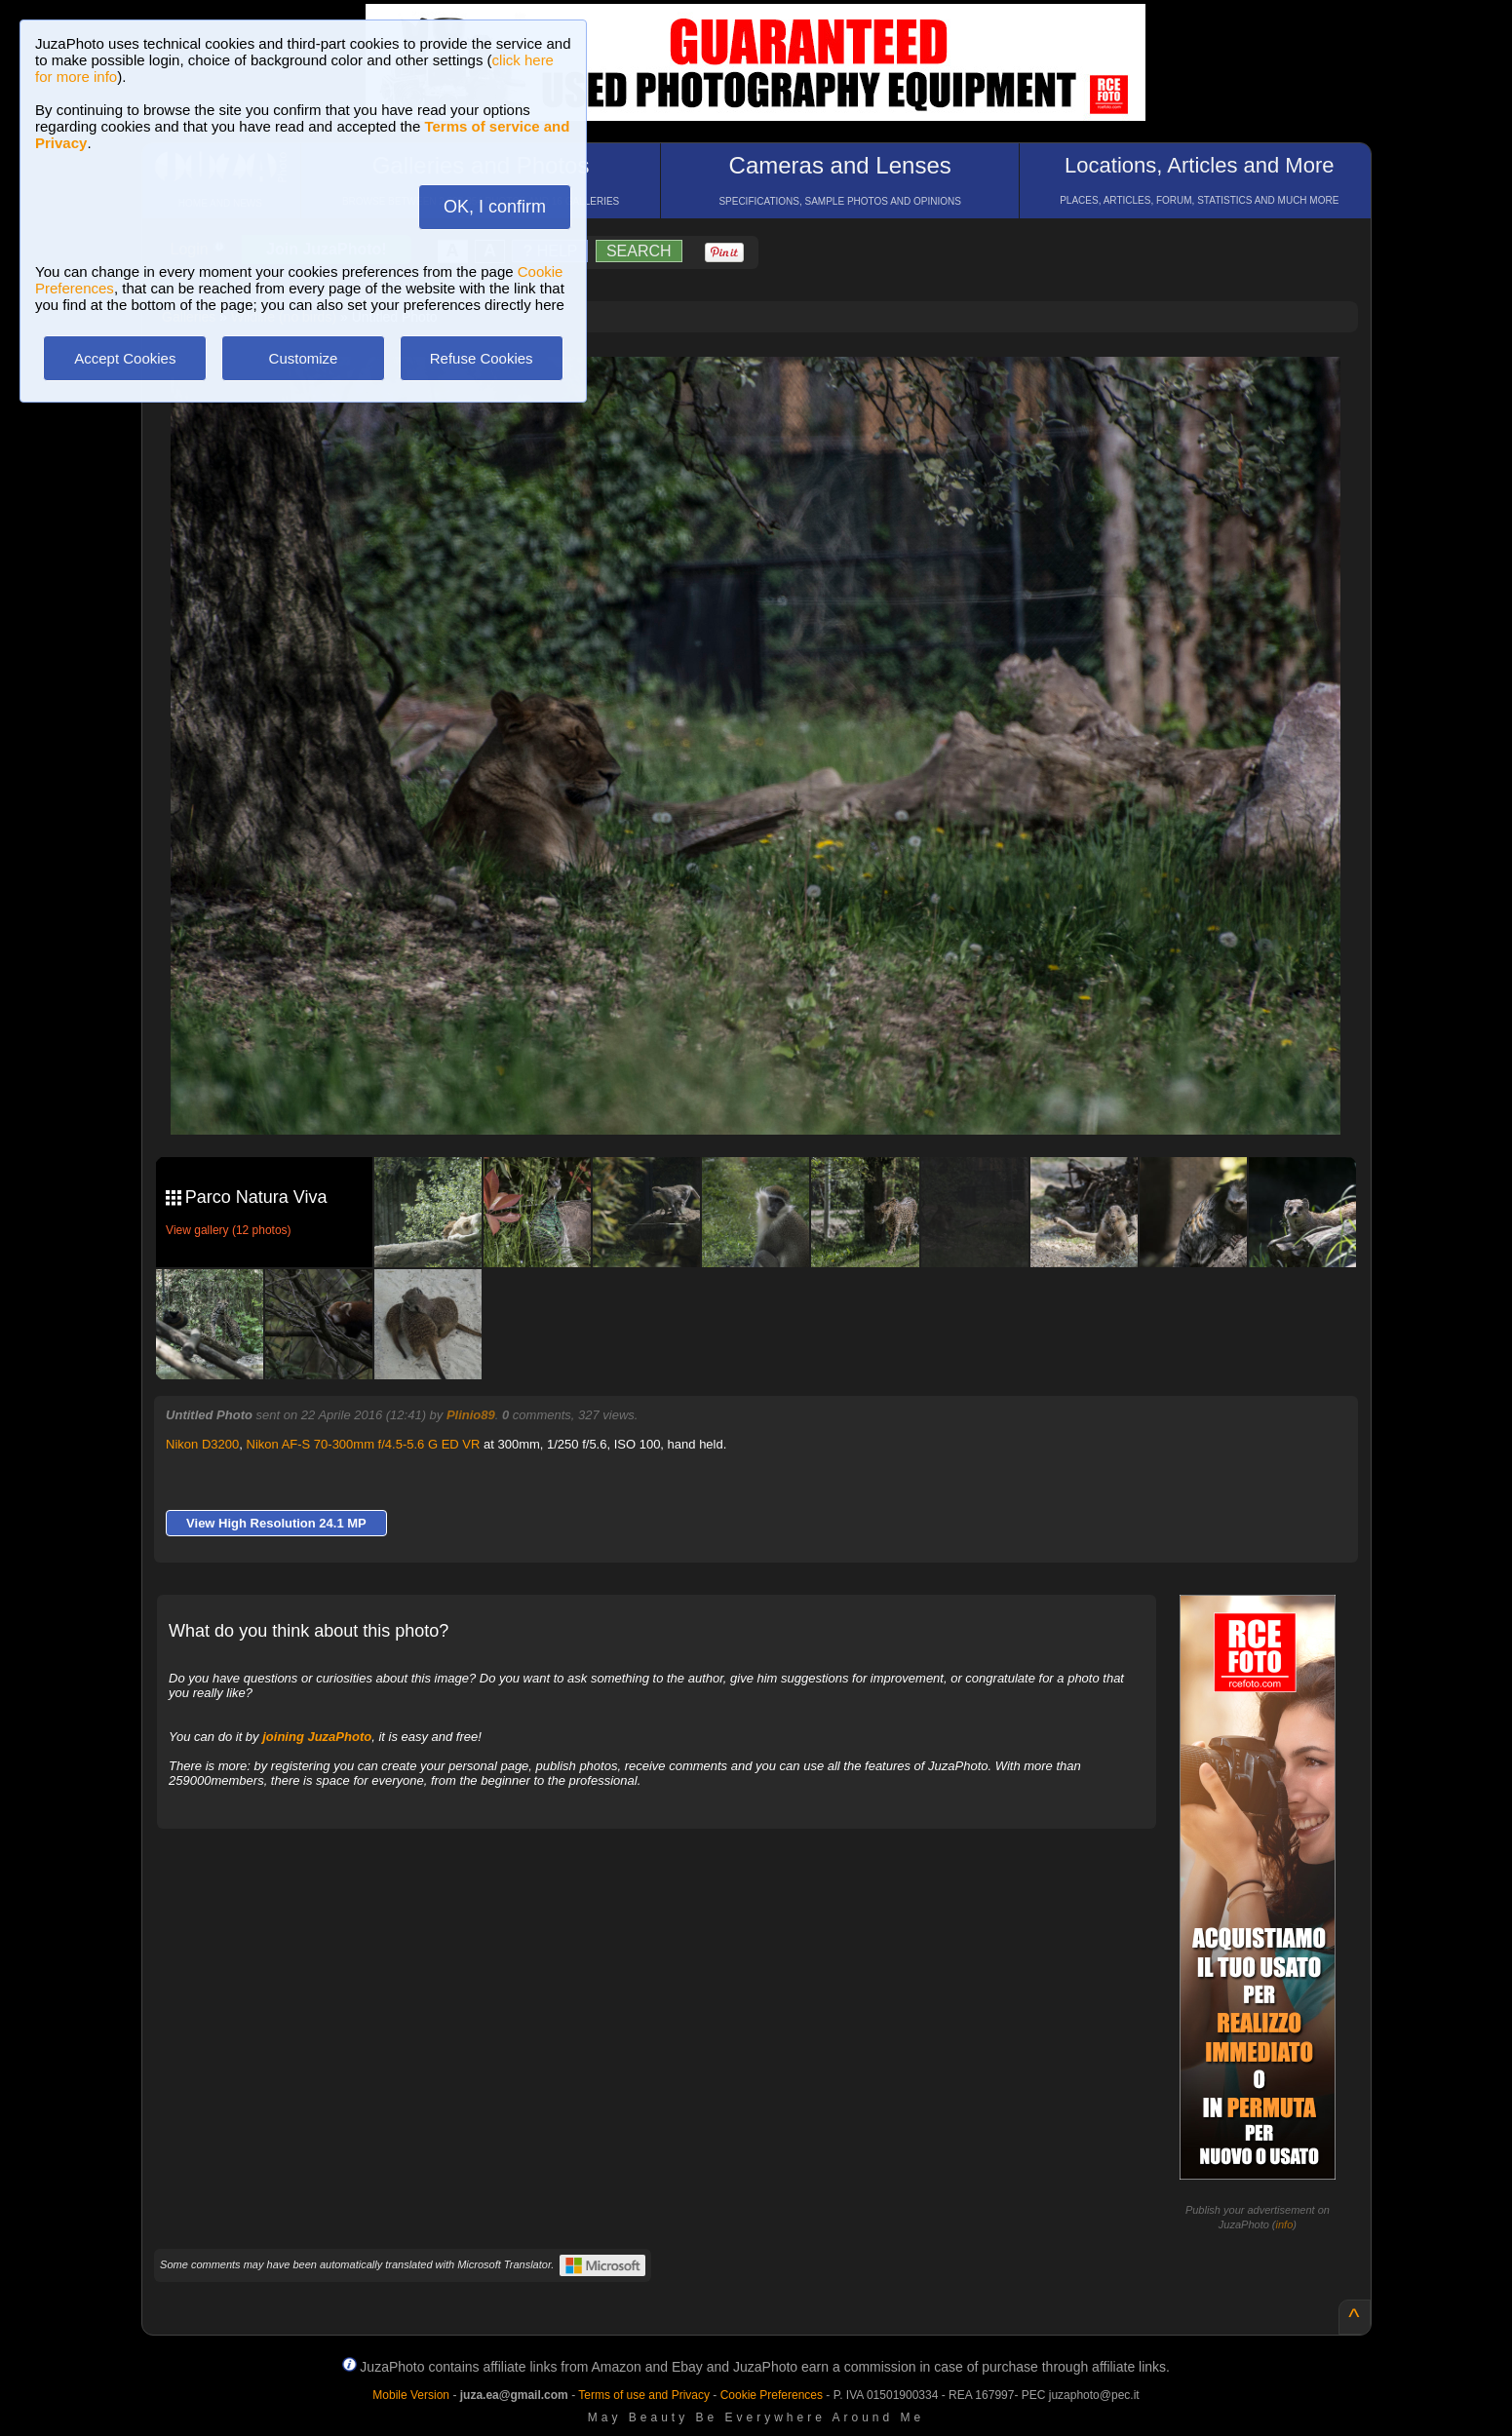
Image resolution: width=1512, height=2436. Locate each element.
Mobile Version (410, 2395)
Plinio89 (470, 1415)
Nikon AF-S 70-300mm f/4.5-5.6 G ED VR (364, 1444)
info (1285, 2224)
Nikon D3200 (202, 1444)
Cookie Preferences (771, 2395)
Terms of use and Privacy (644, 2395)
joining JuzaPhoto (316, 1736)
